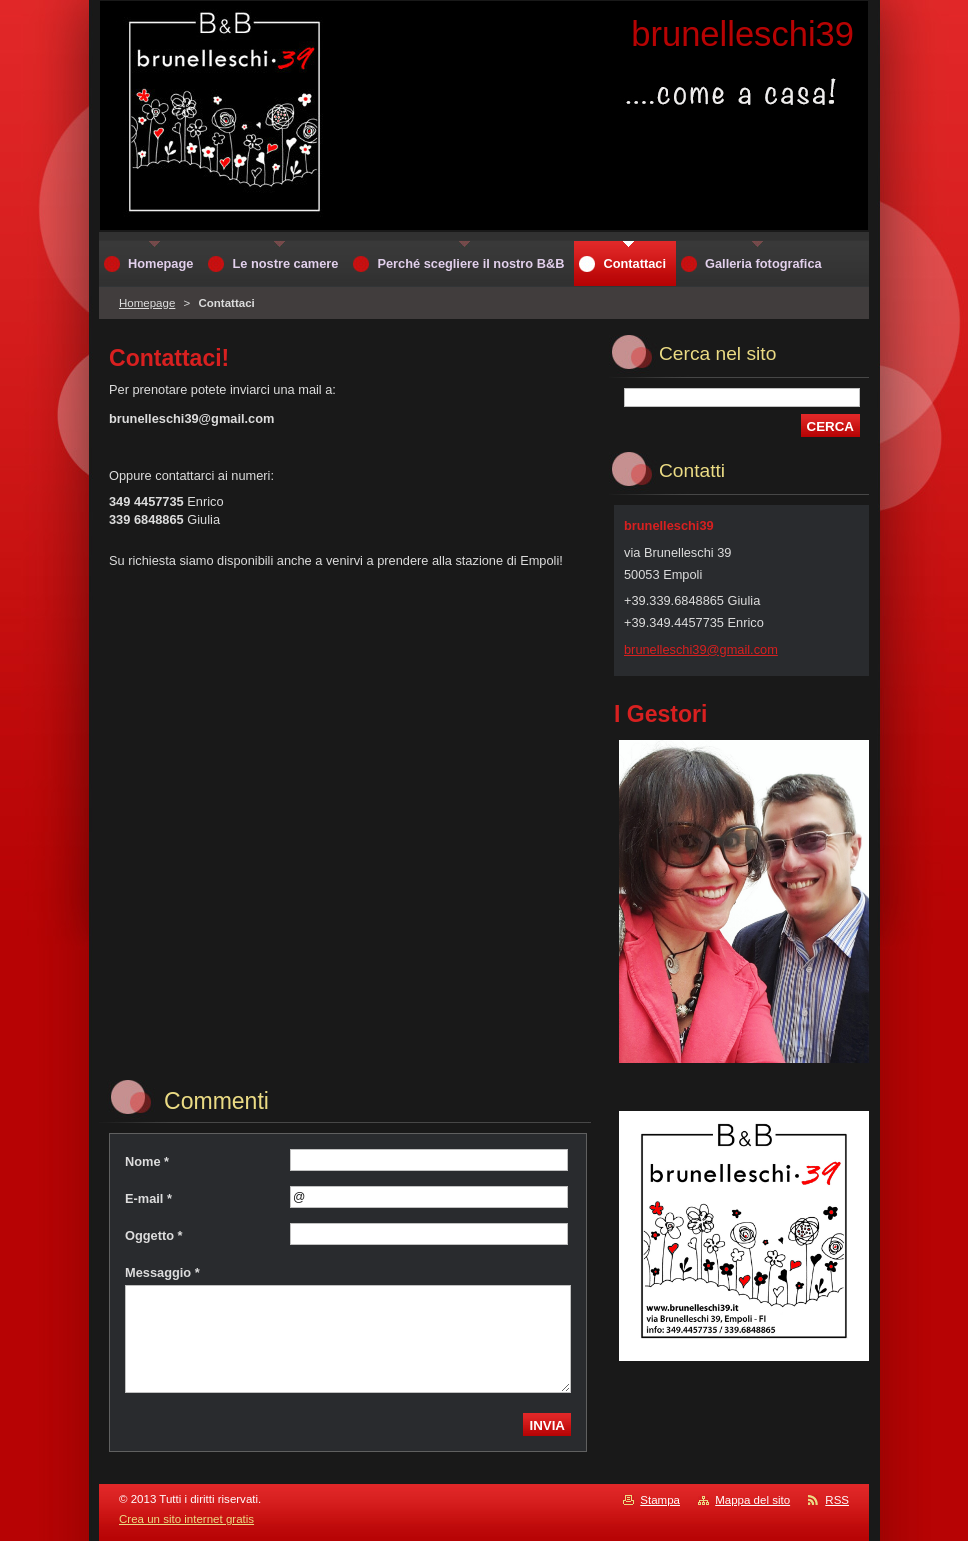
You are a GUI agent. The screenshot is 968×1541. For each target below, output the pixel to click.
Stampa (660, 1500)
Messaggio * (162, 1272)
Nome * (147, 1161)
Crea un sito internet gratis (186, 1519)
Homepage (147, 303)
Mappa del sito (752, 1500)
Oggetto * (154, 1235)
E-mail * (148, 1198)
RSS (837, 1500)
